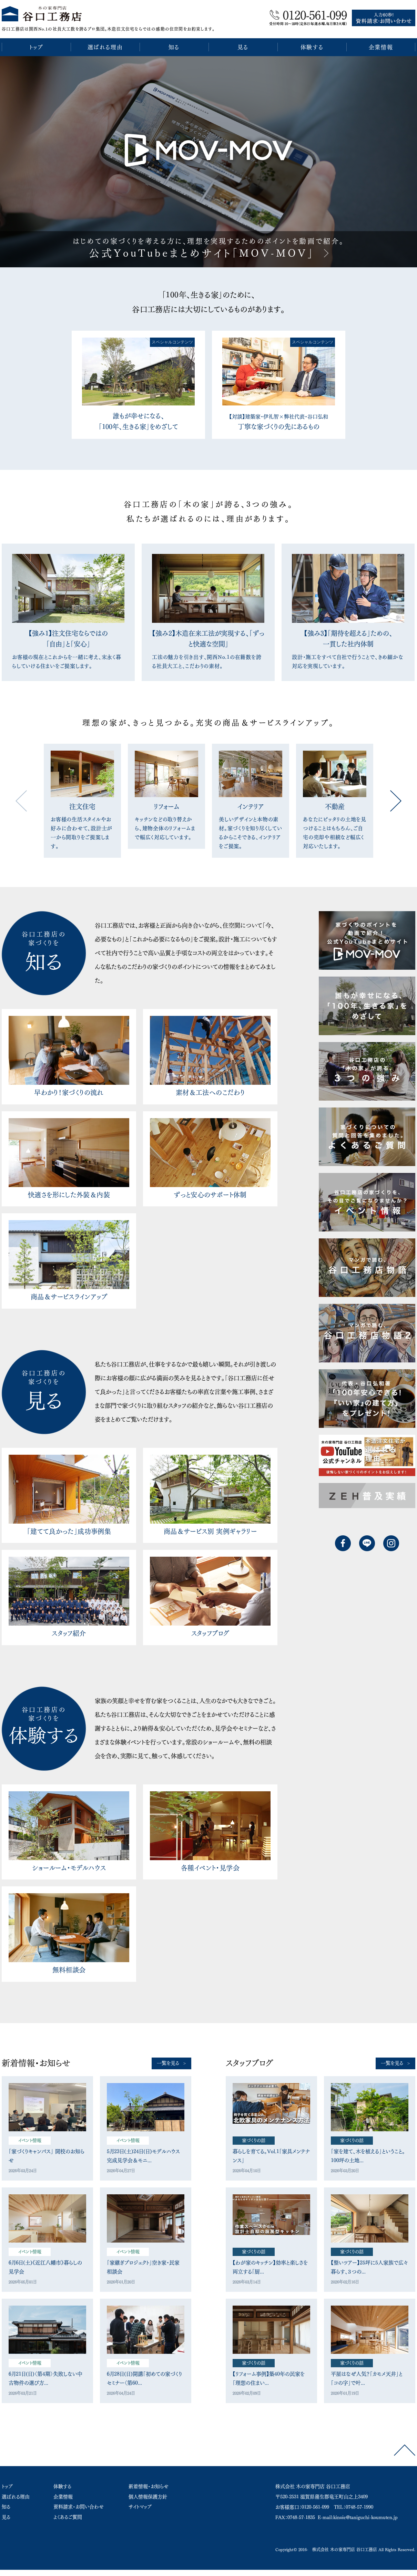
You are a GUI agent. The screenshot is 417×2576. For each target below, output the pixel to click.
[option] (208, 161)
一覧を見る (168, 2063)
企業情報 (63, 2496)
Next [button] (395, 801)
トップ (7, 2486)
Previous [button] (21, 801)
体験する (62, 2486)
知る (6, 2506)
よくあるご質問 (67, 2517)
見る (6, 2517)
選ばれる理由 (16, 2496)
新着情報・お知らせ (149, 2486)
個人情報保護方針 (148, 2496)
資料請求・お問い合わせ (78, 2506)
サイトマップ (140, 2506)
